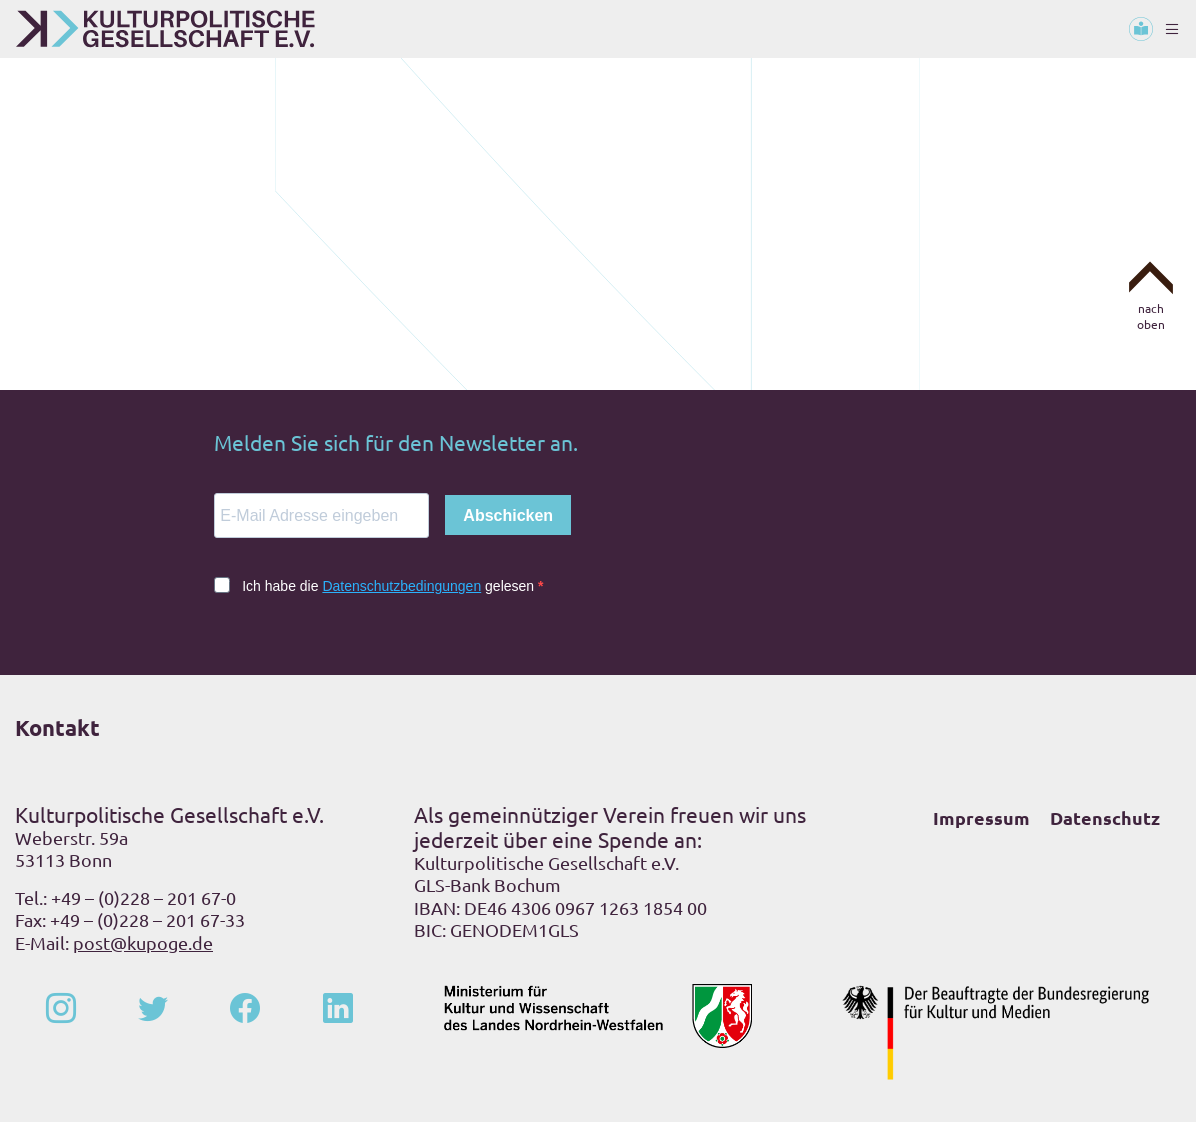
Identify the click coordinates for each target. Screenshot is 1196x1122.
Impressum (981, 817)
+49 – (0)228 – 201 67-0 (143, 897)
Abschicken (508, 515)
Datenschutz (1105, 817)
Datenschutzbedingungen (401, 586)
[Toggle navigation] (1172, 29)
